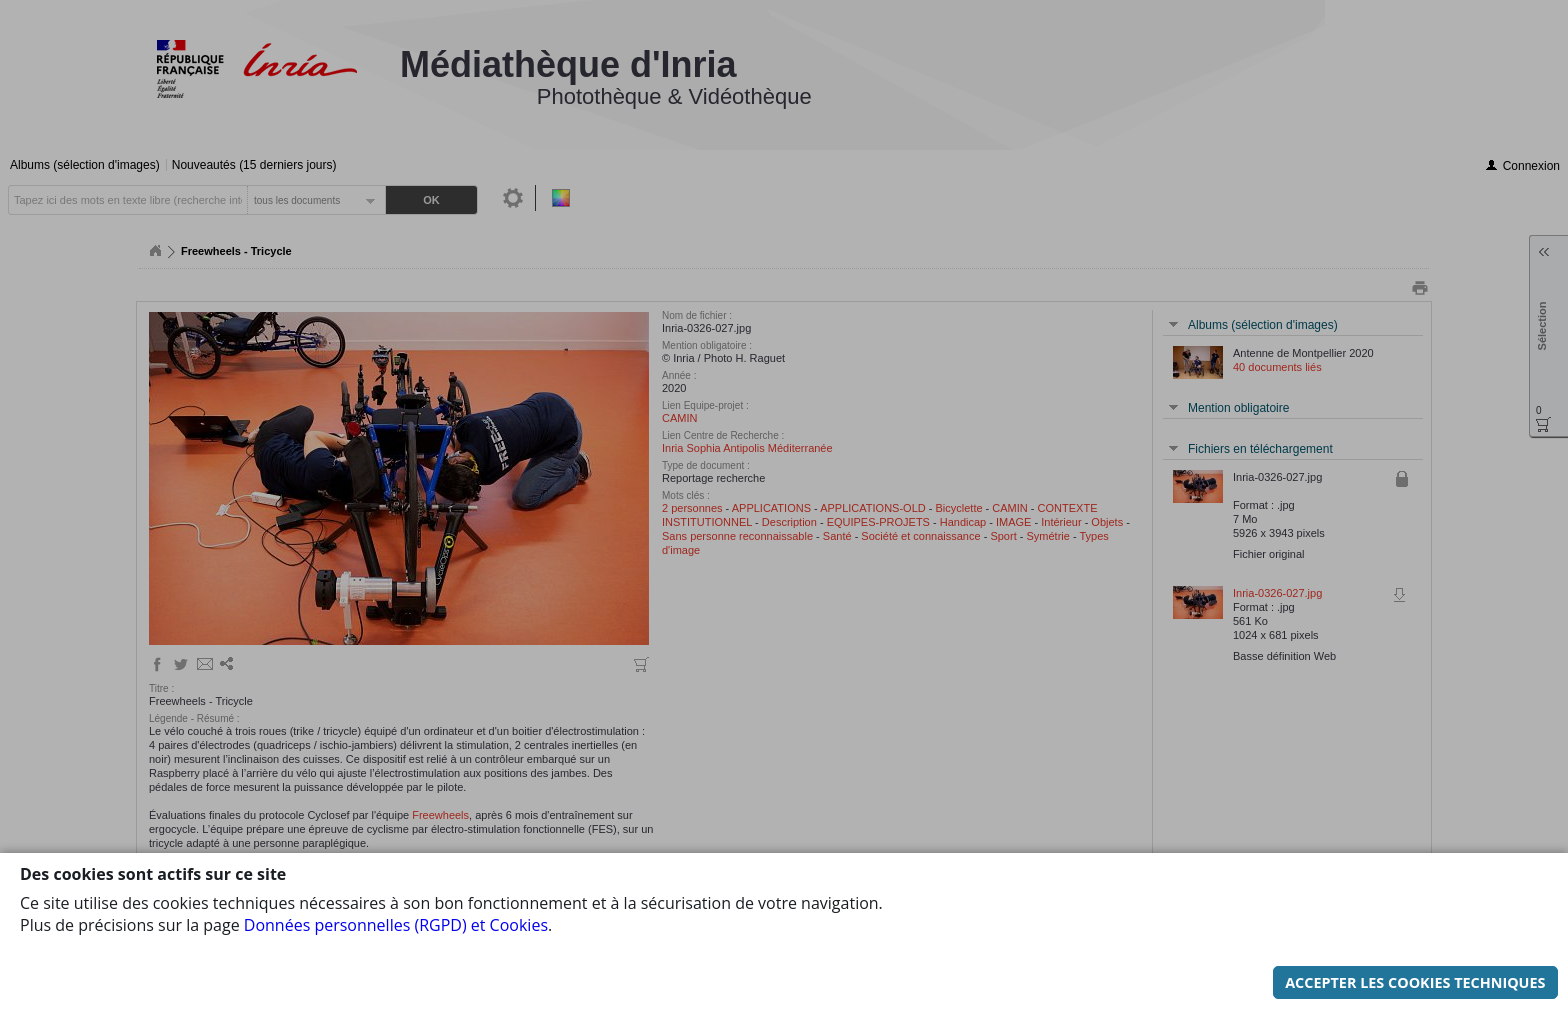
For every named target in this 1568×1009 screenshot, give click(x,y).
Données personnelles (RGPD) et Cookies (396, 925)
